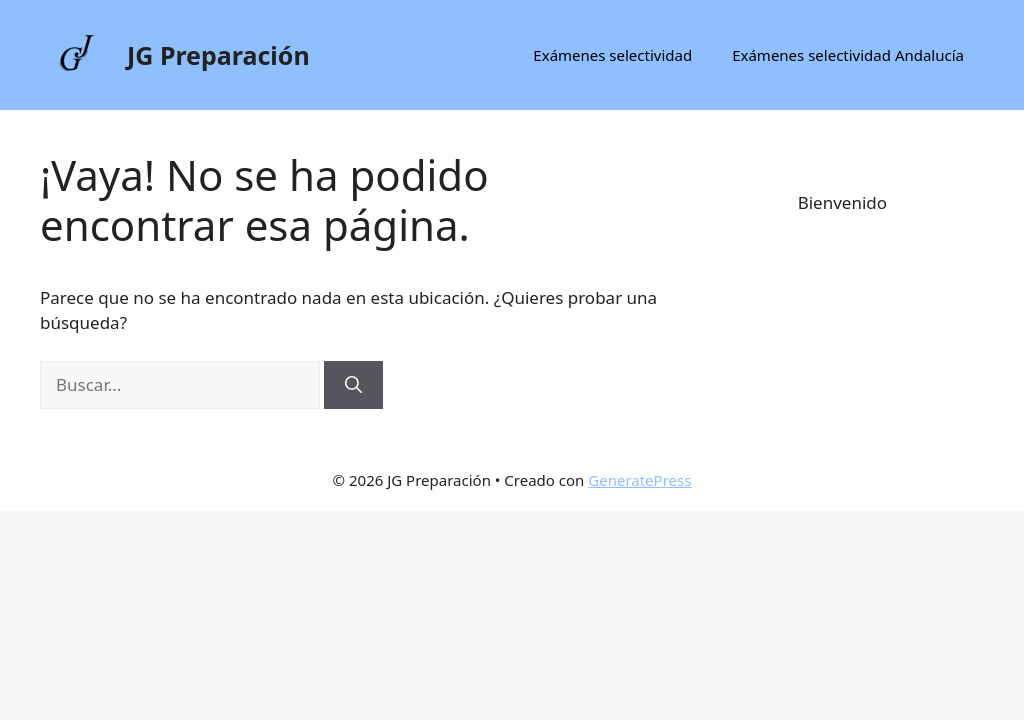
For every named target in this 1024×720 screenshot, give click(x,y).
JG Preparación (218, 55)
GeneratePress (639, 480)
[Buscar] (353, 385)
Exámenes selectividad (612, 55)
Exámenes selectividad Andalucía (848, 55)
